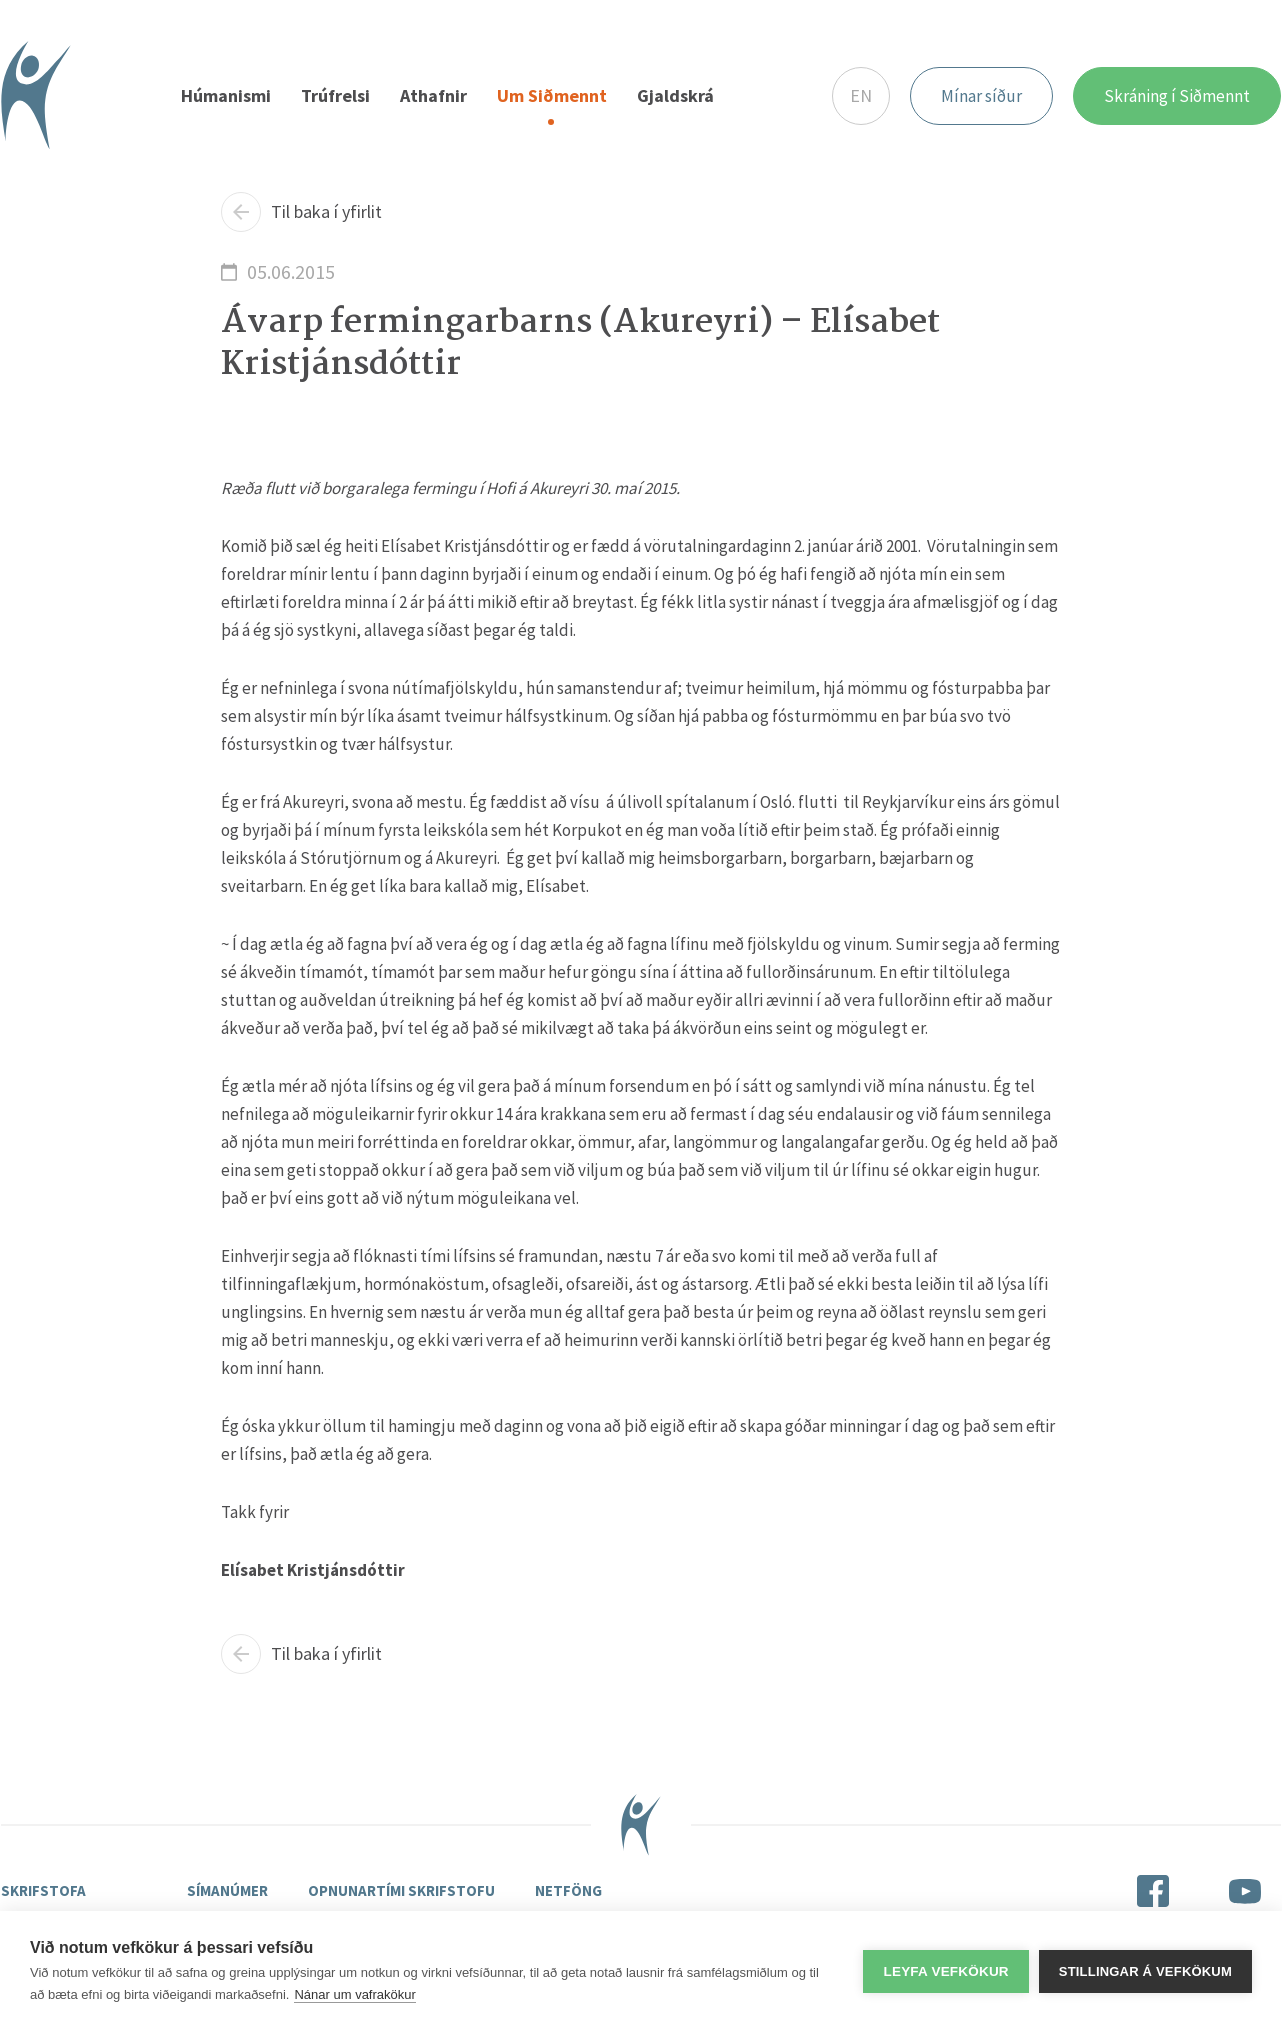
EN (861, 95)
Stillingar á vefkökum (1145, 1971)
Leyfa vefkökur (945, 1971)
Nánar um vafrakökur (354, 1994)
